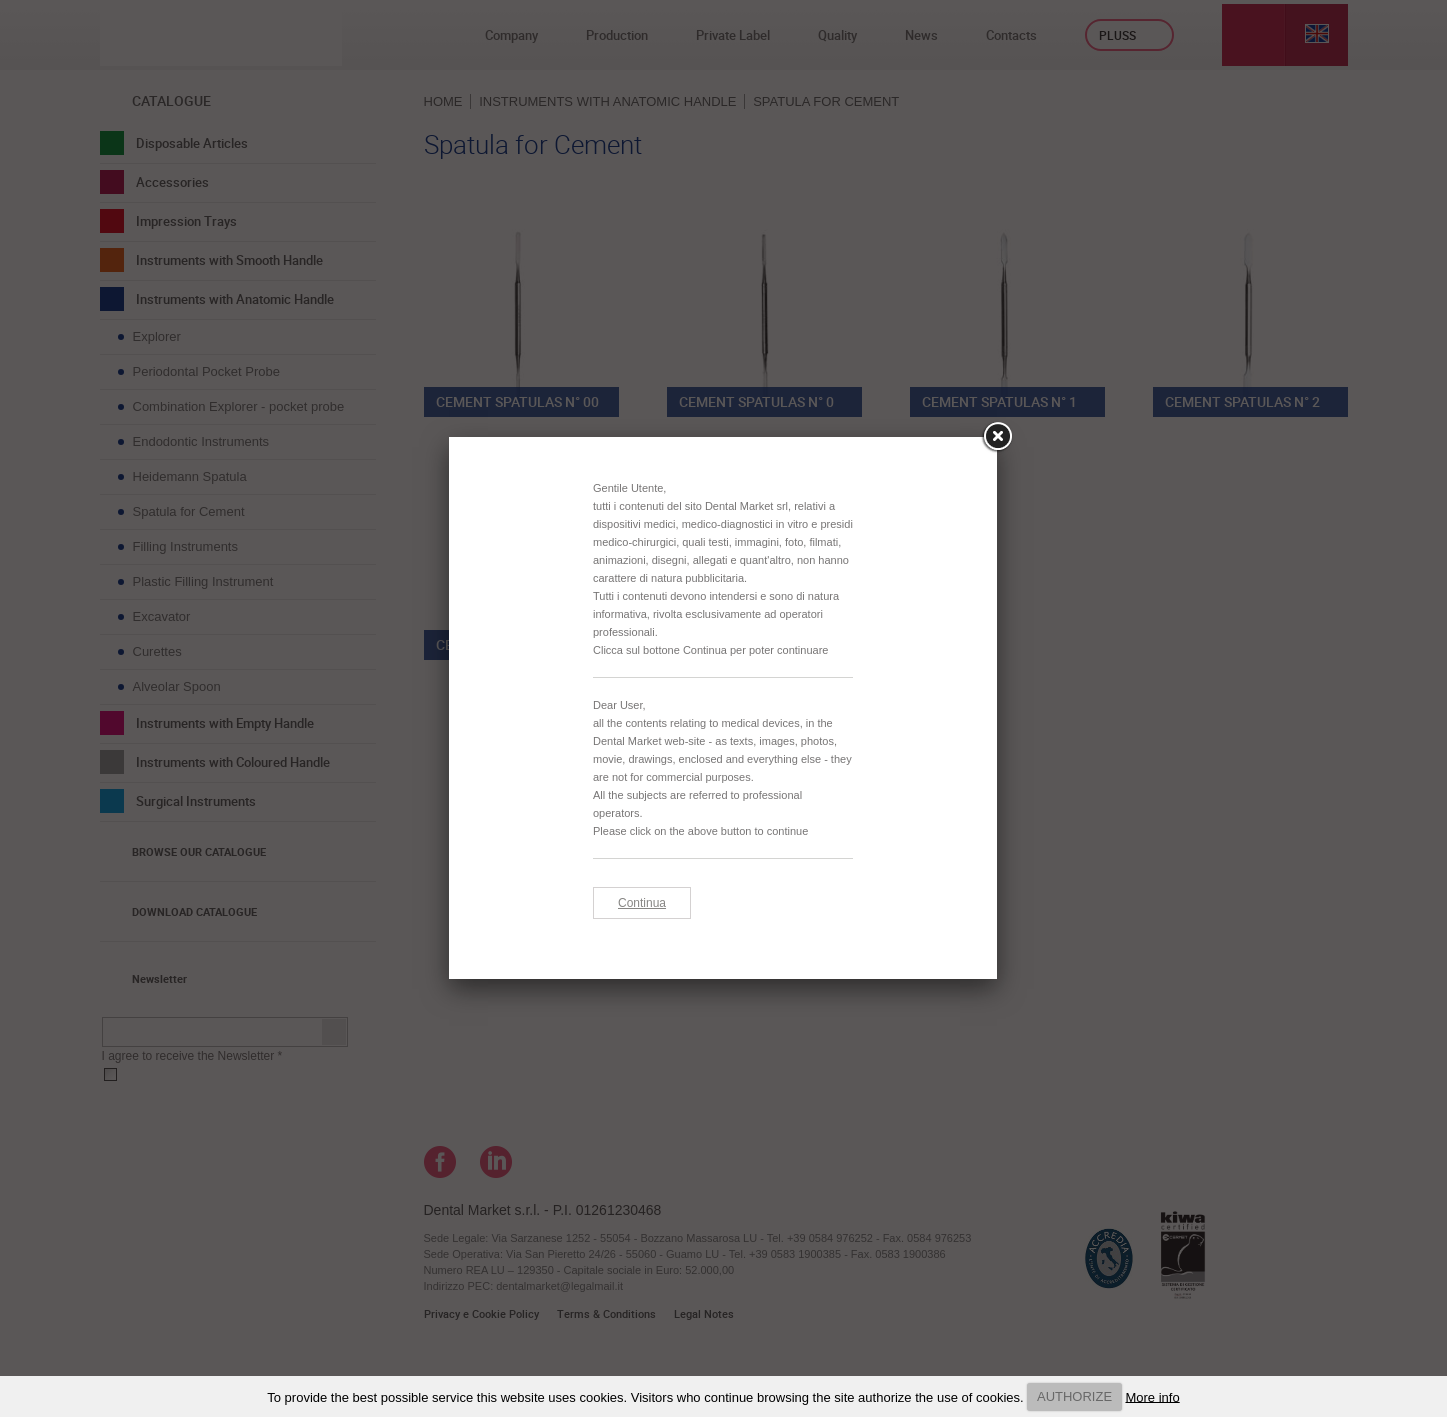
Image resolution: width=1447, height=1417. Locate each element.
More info (1152, 1396)
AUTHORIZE (1074, 1396)
